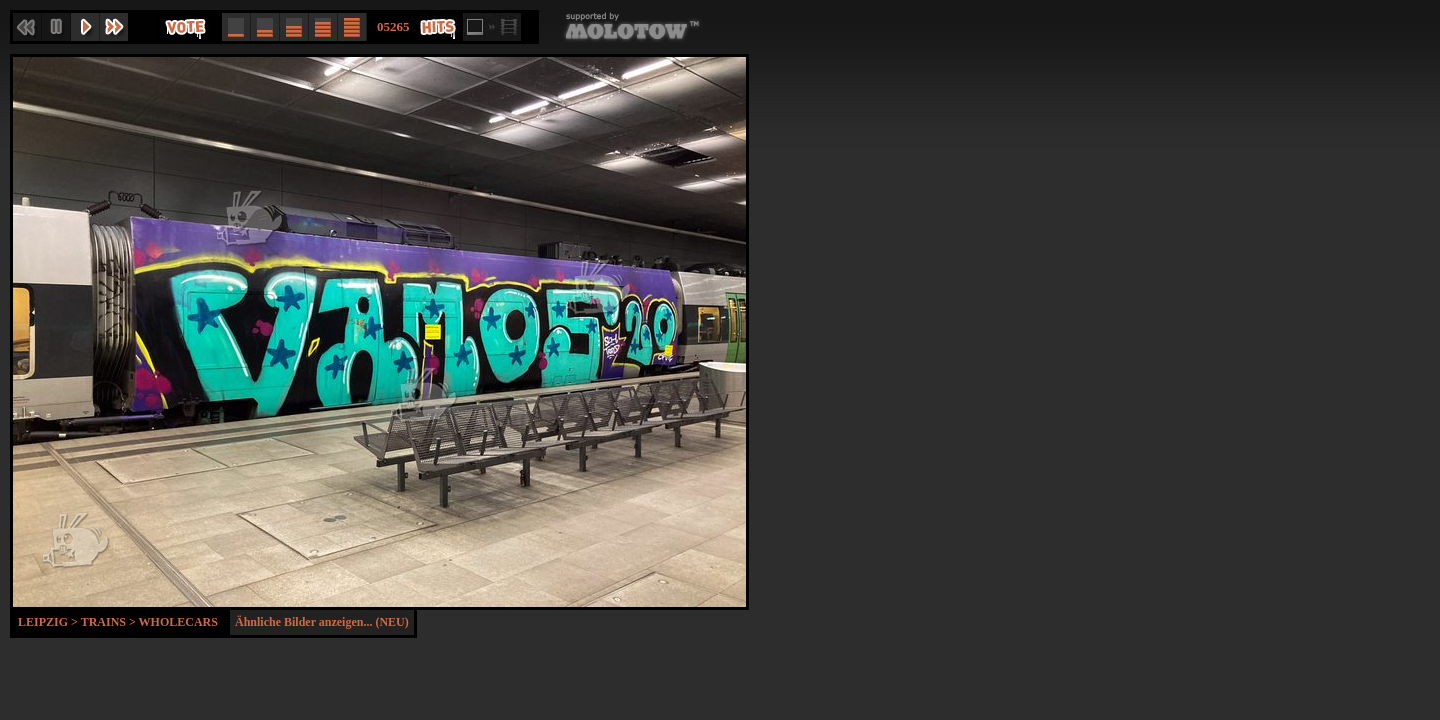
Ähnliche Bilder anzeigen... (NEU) (322, 622)
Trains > (110, 622)
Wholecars (178, 622)
